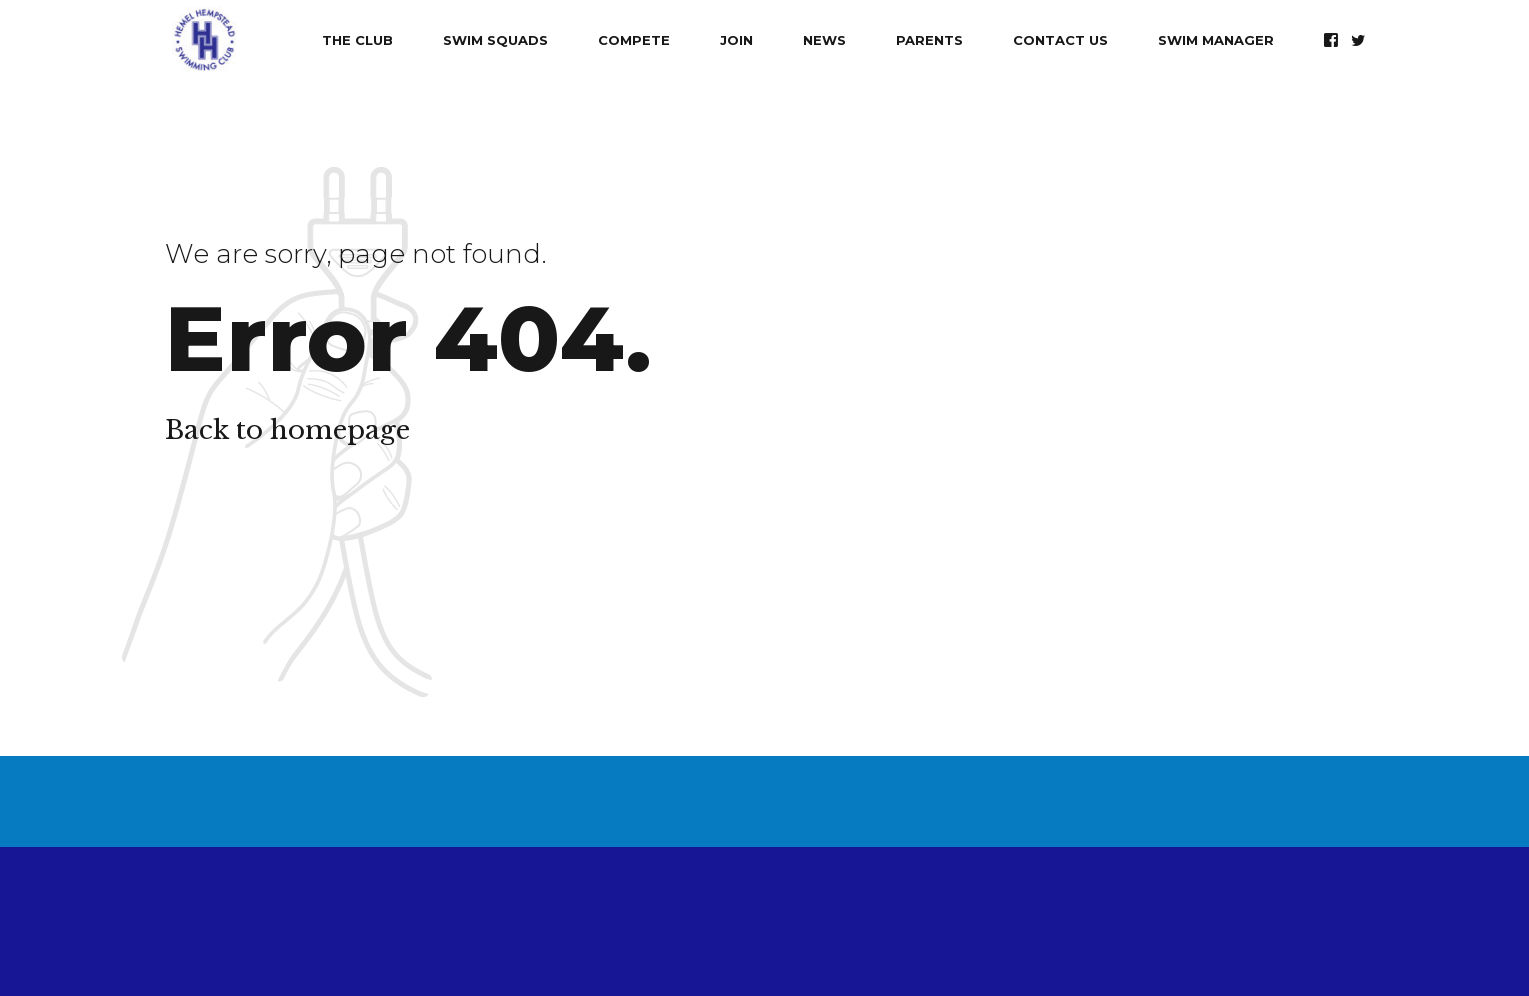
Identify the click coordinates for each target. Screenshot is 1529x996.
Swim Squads (495, 40)
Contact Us (1060, 40)
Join (736, 40)
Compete (634, 40)
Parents (929, 40)
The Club (357, 40)
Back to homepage (287, 430)
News (824, 40)
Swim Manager (1216, 40)
